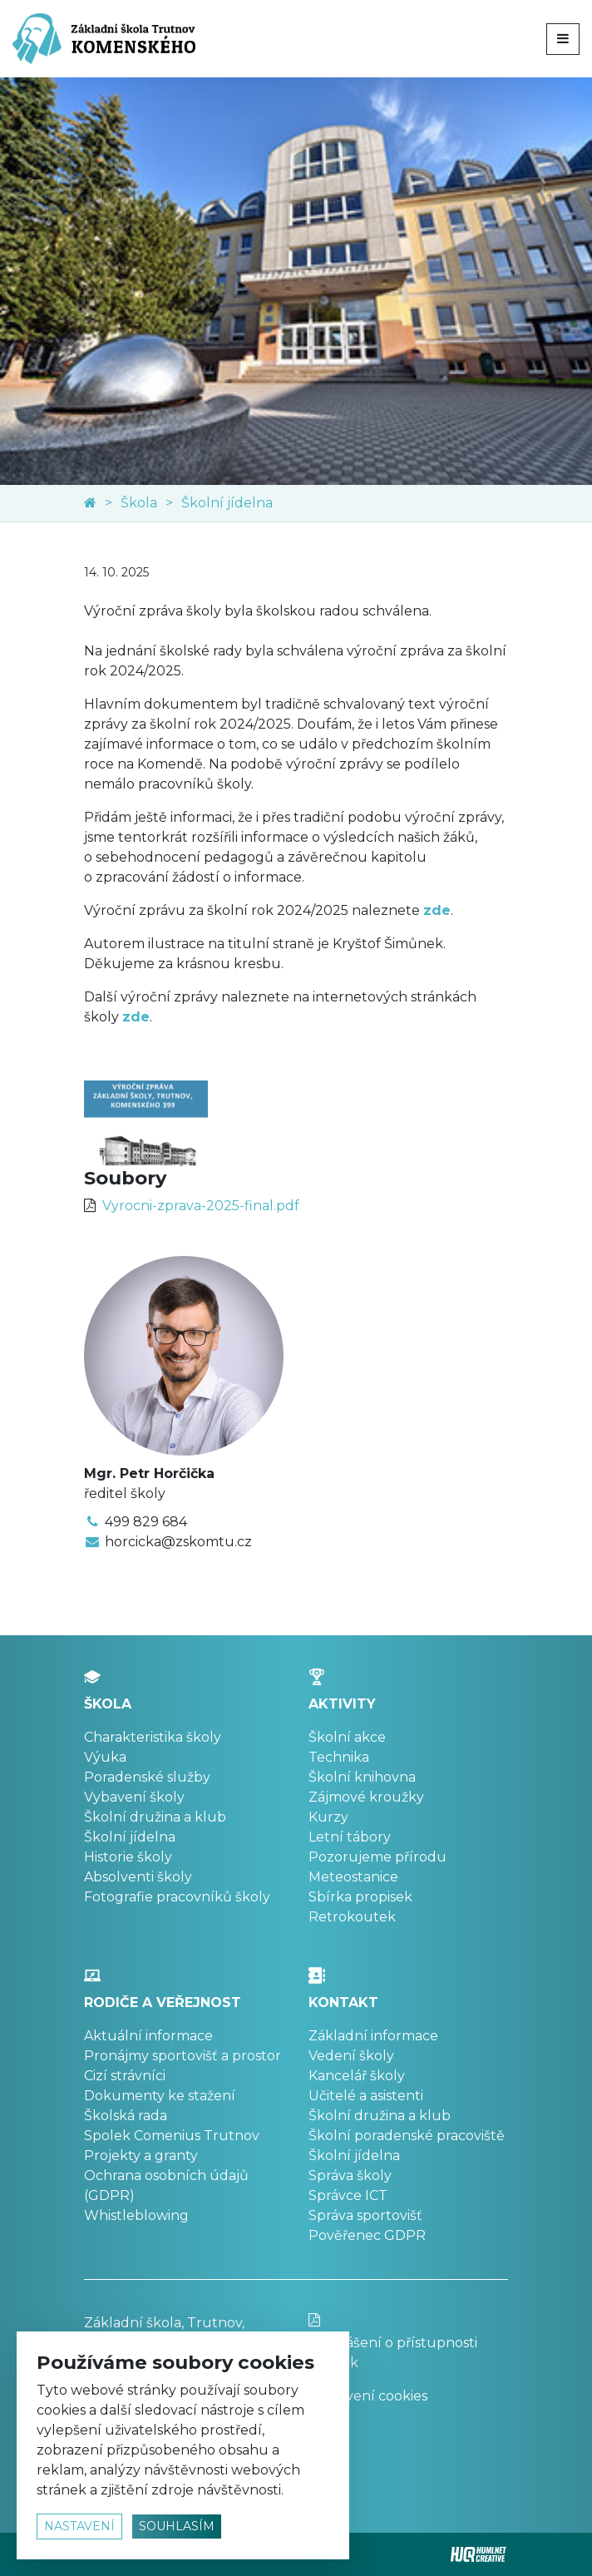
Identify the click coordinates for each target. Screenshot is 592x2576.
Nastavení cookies (367, 2396)
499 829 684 (146, 1522)
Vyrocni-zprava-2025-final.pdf (200, 1206)
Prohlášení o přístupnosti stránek (408, 2342)
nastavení (79, 2526)
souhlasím (177, 2526)
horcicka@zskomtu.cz (178, 1542)
